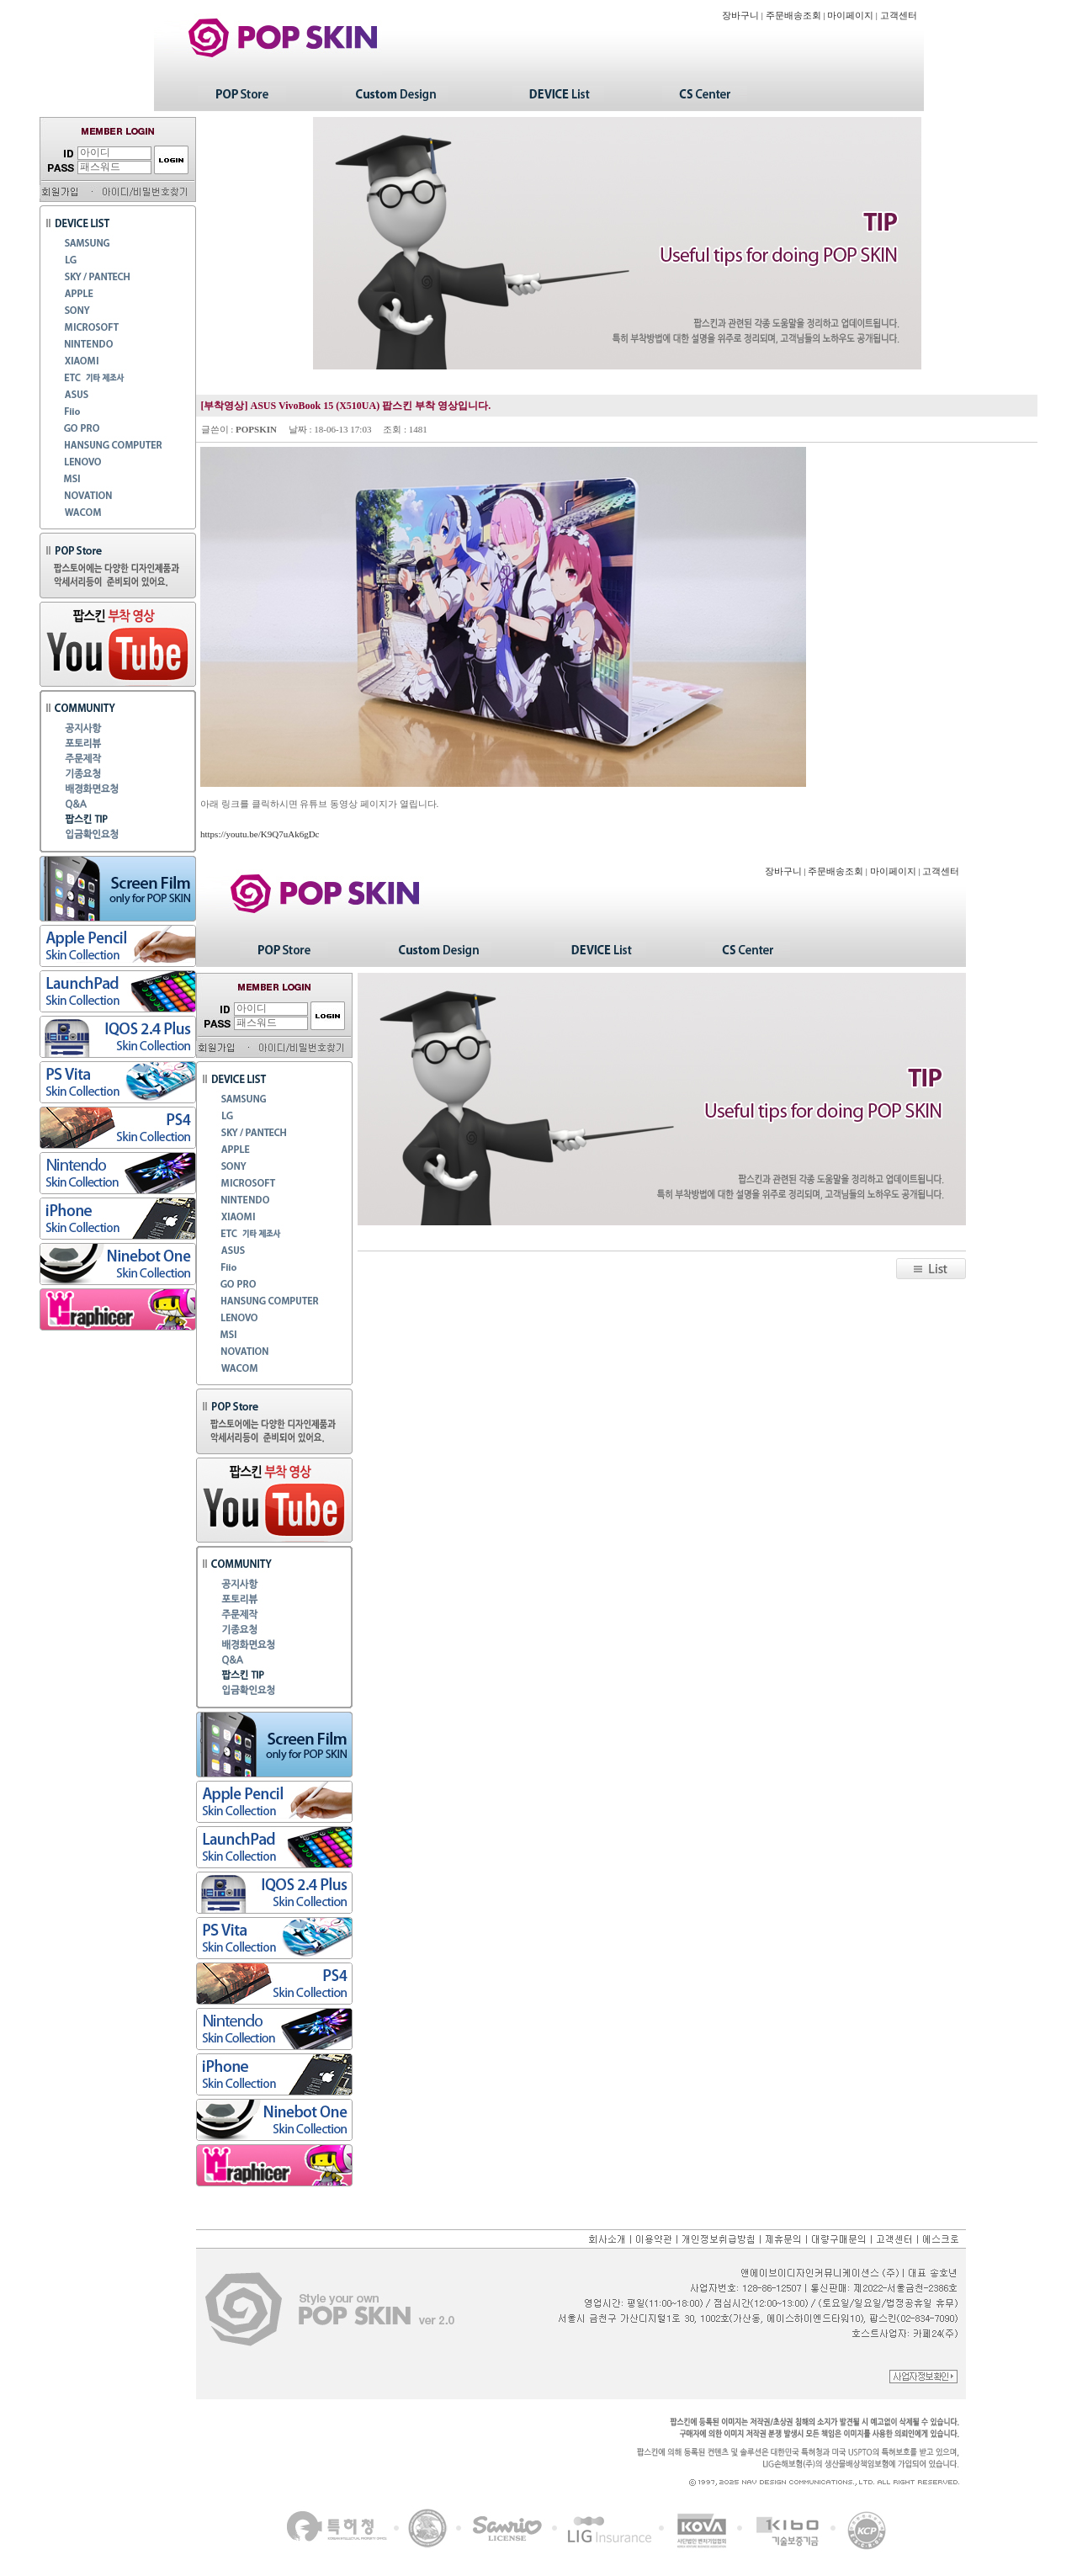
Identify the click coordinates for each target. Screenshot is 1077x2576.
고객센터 (898, 15)
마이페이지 (850, 15)
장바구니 (740, 15)
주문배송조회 (793, 15)
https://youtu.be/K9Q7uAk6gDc (259, 834)
